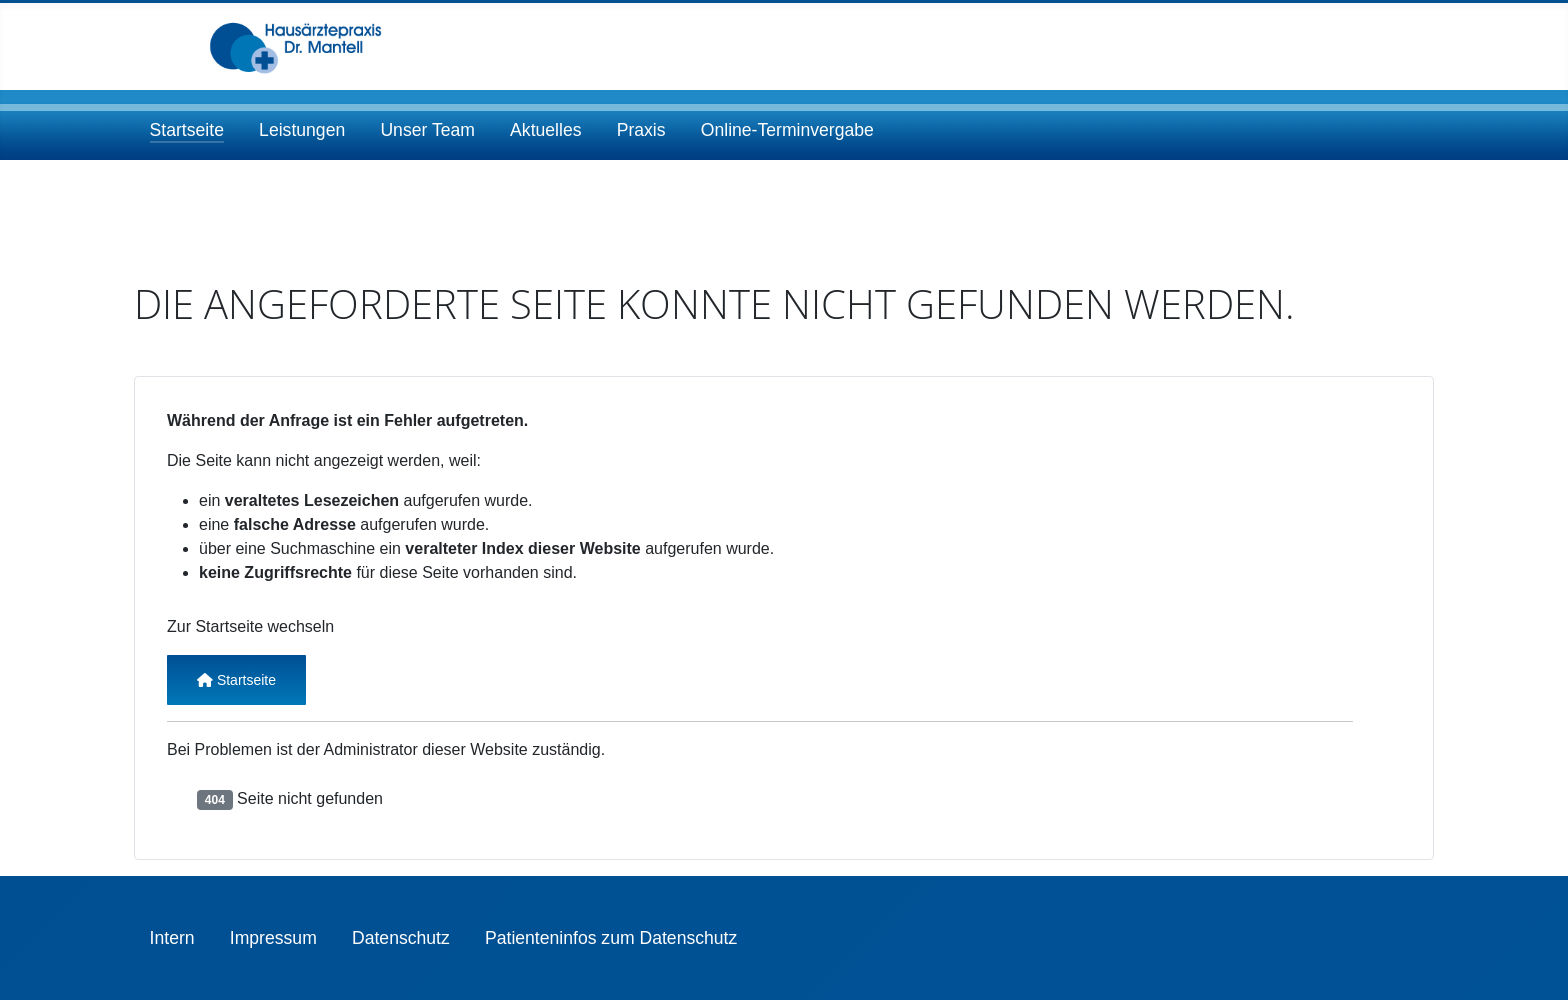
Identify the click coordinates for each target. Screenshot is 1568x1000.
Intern (172, 938)
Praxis (641, 130)
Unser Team (427, 130)
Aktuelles (545, 130)
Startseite (187, 130)
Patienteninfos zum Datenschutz (611, 938)
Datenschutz (401, 938)
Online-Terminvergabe (787, 130)
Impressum (273, 938)
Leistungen (302, 130)
